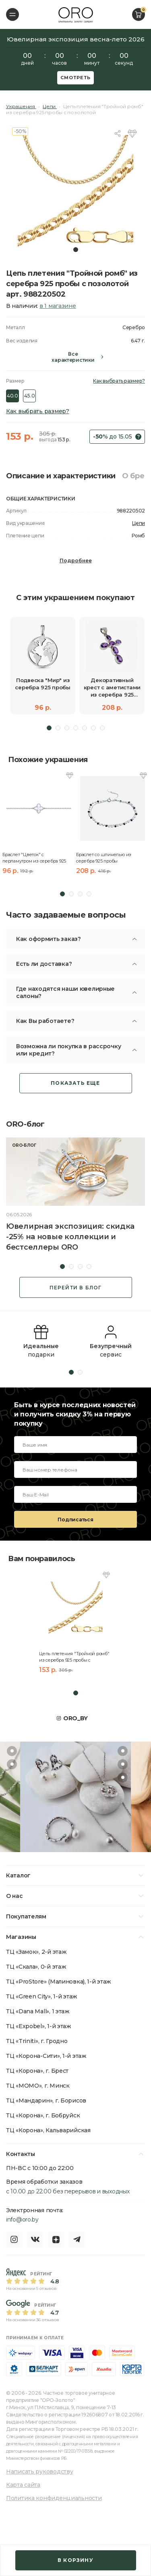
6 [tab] (93, 727)
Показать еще (75, 1083)
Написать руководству (39, 2471)
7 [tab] (102, 727)
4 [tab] (75, 727)
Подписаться (75, 1519)
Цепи (138, 523)
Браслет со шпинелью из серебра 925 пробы (103, 858)
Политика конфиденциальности (53, 2498)
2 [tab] (58, 727)
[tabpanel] (75, 190)
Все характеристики (73, 357)
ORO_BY (75, 1718)
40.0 (12, 396)
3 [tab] (66, 727)
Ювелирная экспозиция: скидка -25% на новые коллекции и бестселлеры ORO (70, 1237)
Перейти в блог (76, 1288)
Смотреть (75, 77)
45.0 (29, 396)
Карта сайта (23, 2484)
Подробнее (76, 560)
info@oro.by (22, 2219)
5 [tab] (84, 727)
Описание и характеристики (61, 475)
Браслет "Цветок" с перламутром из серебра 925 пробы (34, 858)
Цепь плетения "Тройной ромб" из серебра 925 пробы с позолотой (74, 1657)
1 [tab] (75, 249)
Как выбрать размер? (119, 381)
